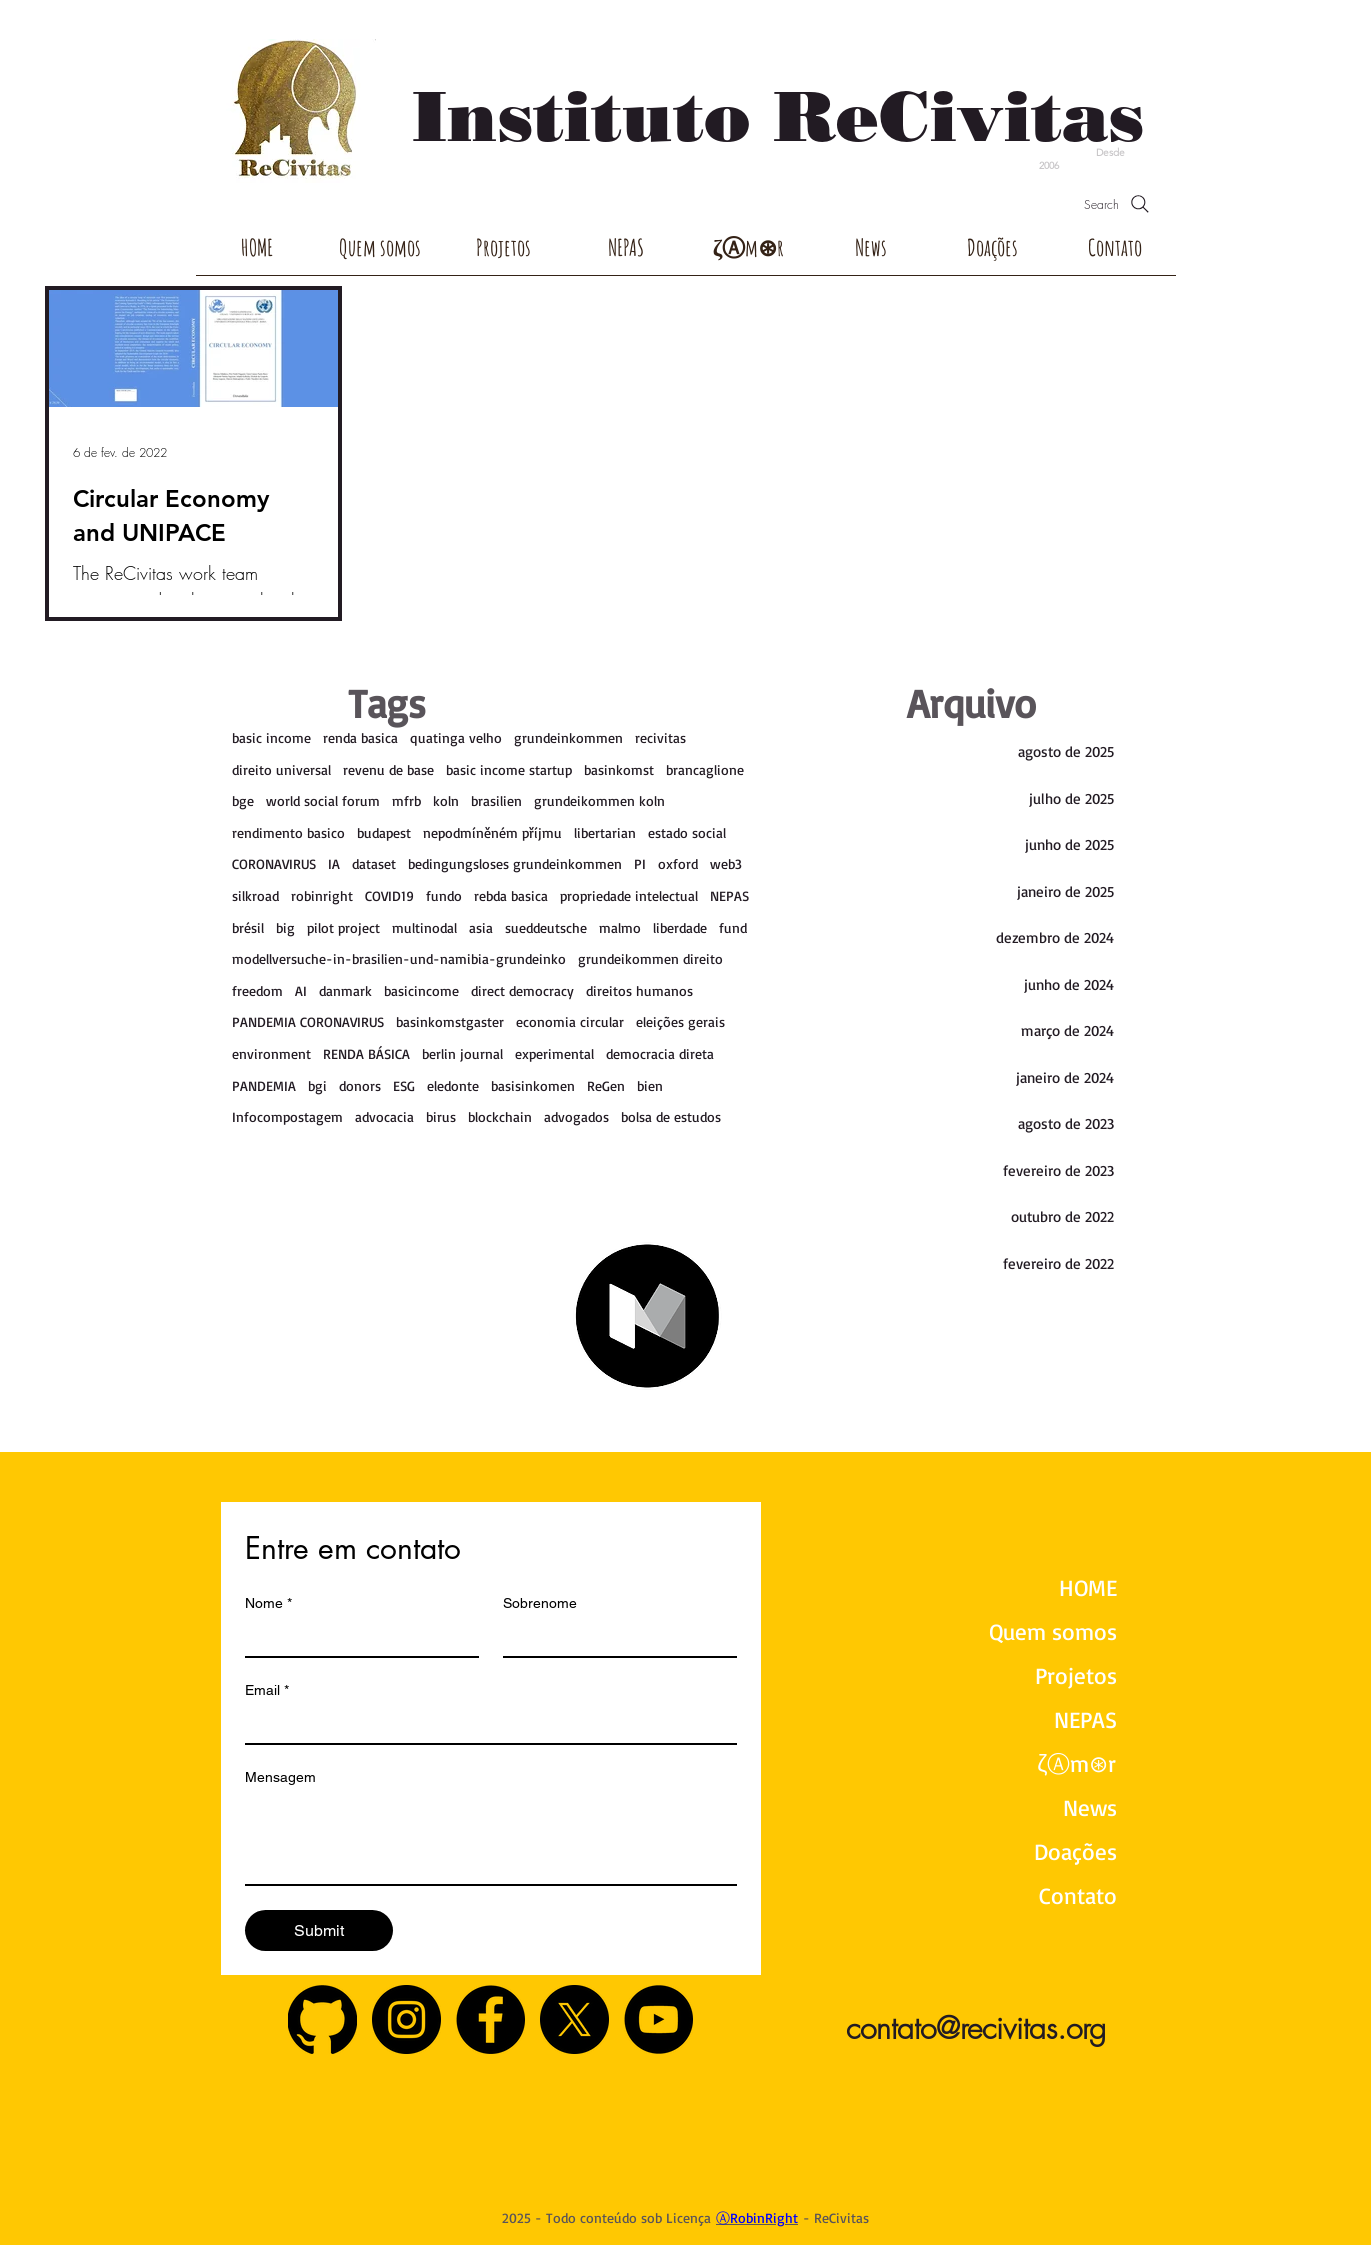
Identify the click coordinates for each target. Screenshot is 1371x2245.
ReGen (606, 1085)
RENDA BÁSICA (366, 1053)
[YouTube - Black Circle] (658, 2019)
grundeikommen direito (650, 958)
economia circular (570, 1021)
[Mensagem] (491, 1839)
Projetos (1076, 1675)
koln (446, 800)
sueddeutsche (546, 927)
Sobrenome (540, 1603)
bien (650, 1085)
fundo (444, 895)
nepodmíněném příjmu (492, 832)
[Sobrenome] (614, 1638)
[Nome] (356, 1638)
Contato (1078, 1895)
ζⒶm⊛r (1076, 1763)
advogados (576, 1116)
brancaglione (705, 769)
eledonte (453, 1085)
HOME (1088, 1587)
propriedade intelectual (629, 895)
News (1090, 1807)
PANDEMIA (264, 1085)
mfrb (406, 800)
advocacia (384, 1116)
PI (640, 863)
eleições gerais (680, 1021)
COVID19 (389, 895)
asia (481, 927)
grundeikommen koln (599, 800)
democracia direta (660, 1053)
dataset (374, 863)
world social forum (323, 800)
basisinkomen (533, 1085)
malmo (620, 927)
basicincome (421, 990)
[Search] (1119, 204)
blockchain (500, 1116)
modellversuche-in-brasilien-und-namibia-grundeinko (399, 958)
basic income (271, 737)
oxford (678, 863)
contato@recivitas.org (976, 2028)
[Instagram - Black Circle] (406, 2019)
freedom (257, 990)
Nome (268, 1603)
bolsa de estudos (671, 1116)
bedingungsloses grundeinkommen (515, 863)
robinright (322, 895)
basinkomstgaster (450, 1021)
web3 (726, 863)
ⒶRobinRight (757, 2217)
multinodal (424, 927)
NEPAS (729, 895)
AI (301, 990)
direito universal (281, 769)
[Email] (485, 1725)
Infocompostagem (287, 1116)
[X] (574, 2019)
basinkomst (619, 769)
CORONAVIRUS (274, 863)
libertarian (605, 832)
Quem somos (1053, 1631)
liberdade (680, 927)
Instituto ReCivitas (778, 116)
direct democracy (522, 990)
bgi (317, 1085)
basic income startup (509, 769)
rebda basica (511, 895)
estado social (687, 832)
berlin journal (462, 1053)
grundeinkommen (568, 737)
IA (334, 863)
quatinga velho (456, 737)
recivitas (660, 737)
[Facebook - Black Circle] (490, 2019)
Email (267, 1690)
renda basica (360, 737)
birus (441, 1116)
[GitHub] (322, 2019)
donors (360, 1085)
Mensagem (280, 1777)
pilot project (343, 927)
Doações (1075, 1851)
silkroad (255, 895)
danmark (345, 990)
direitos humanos (639, 990)
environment (271, 1053)
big (285, 927)
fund (733, 927)
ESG (404, 1085)
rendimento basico (288, 832)
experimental (554, 1053)
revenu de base (388, 769)
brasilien (496, 800)
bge (243, 800)
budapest (384, 832)
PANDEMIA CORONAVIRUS (308, 1021)
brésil (248, 927)
